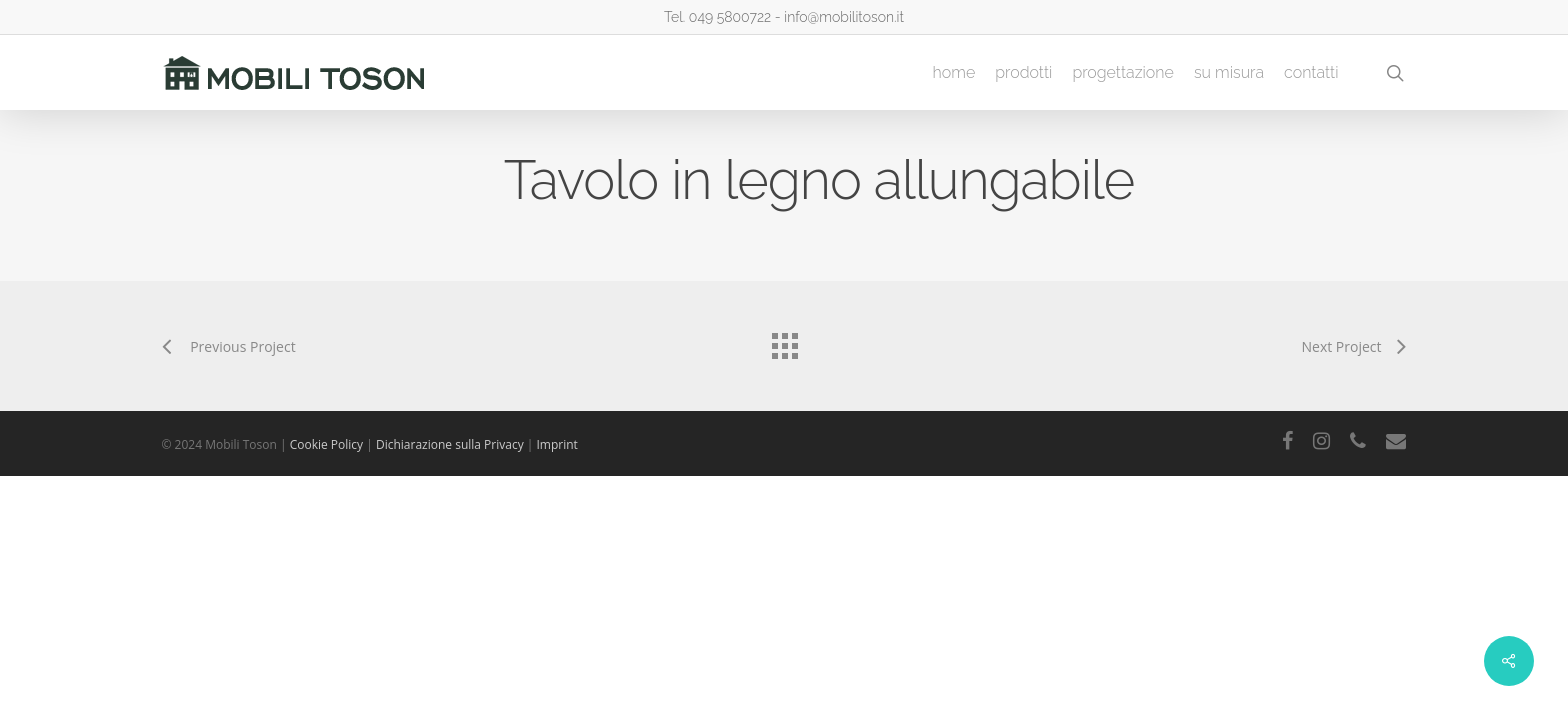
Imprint (557, 444)
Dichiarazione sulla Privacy (451, 444)
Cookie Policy (328, 444)
